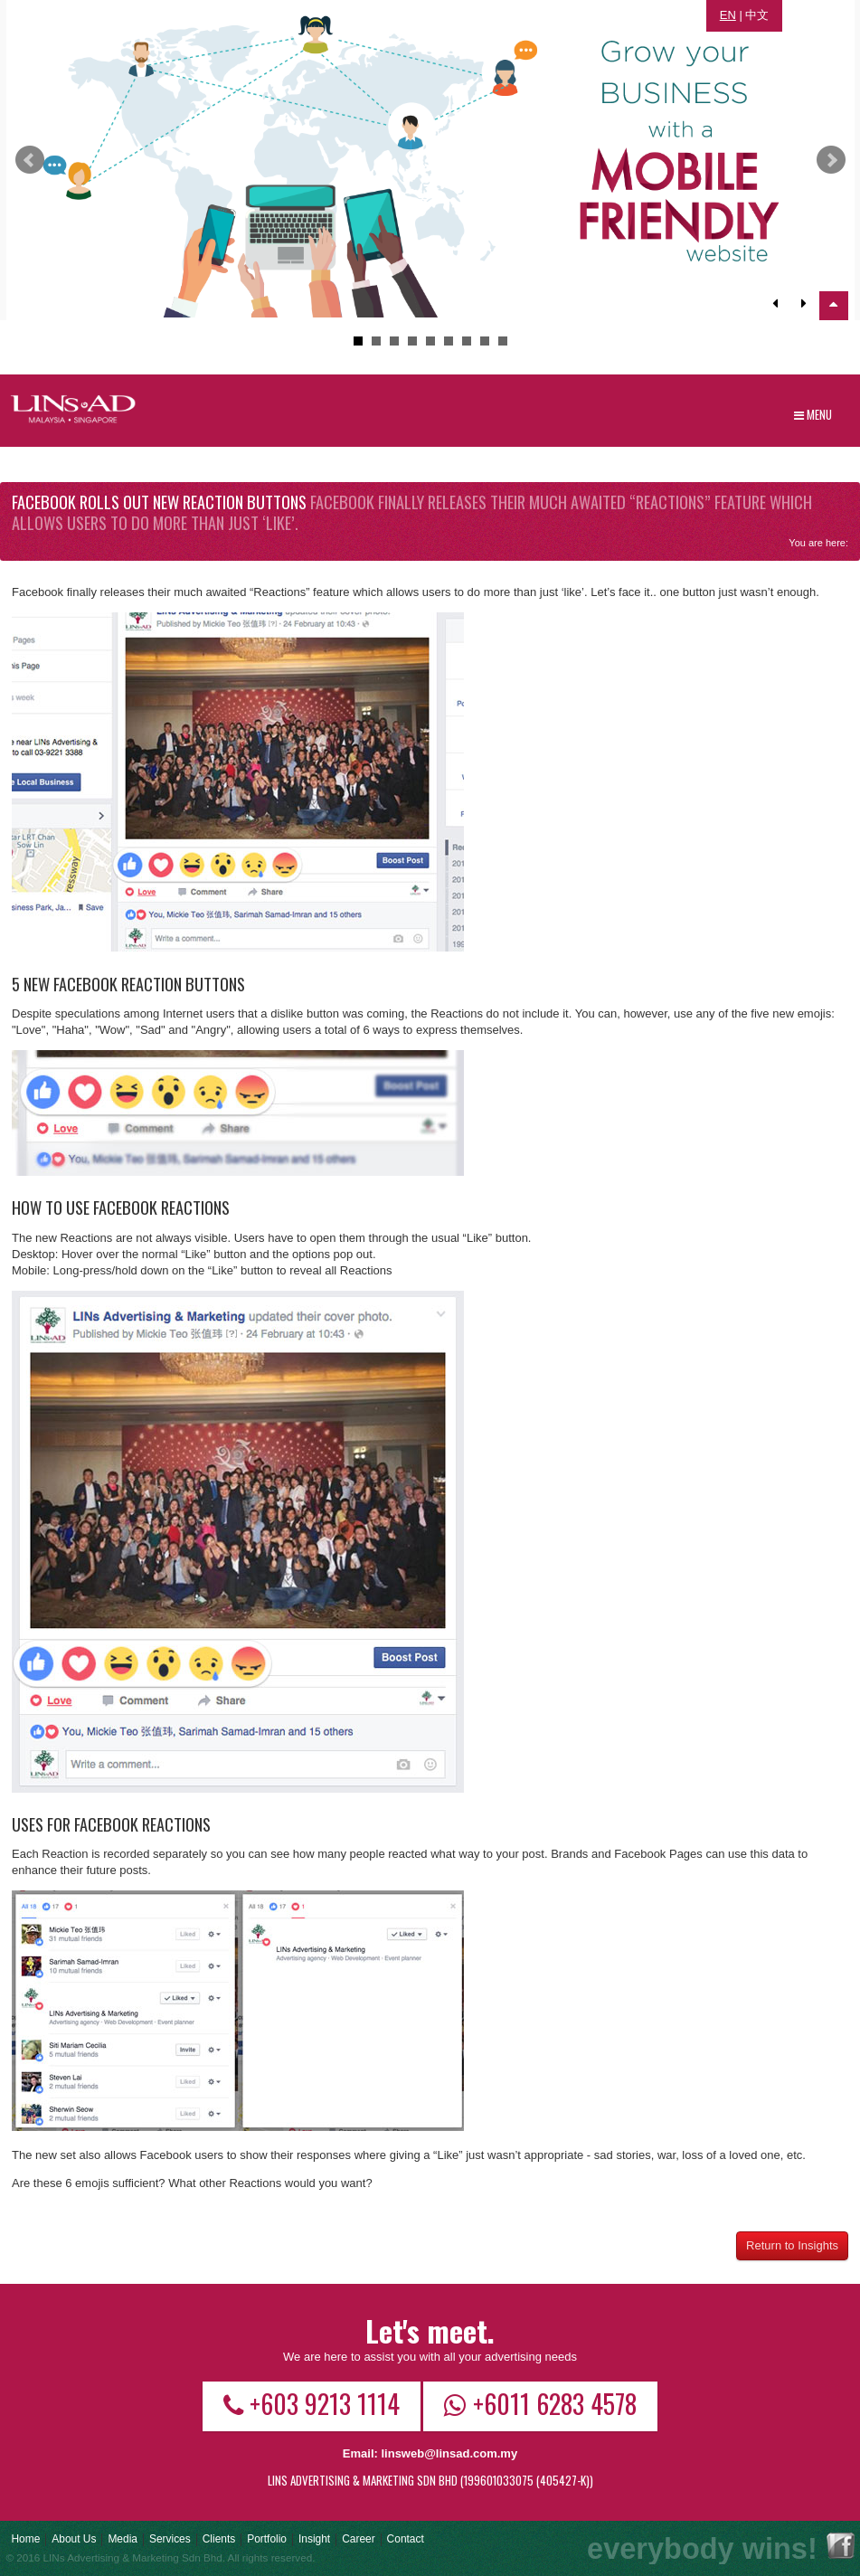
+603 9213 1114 (311, 2403)
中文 (757, 15)
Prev (29, 160)
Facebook (841, 2546)
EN (728, 15)
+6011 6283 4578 (540, 2403)
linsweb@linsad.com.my (449, 2453)
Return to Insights (792, 2245)
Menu (813, 414)
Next (831, 160)
